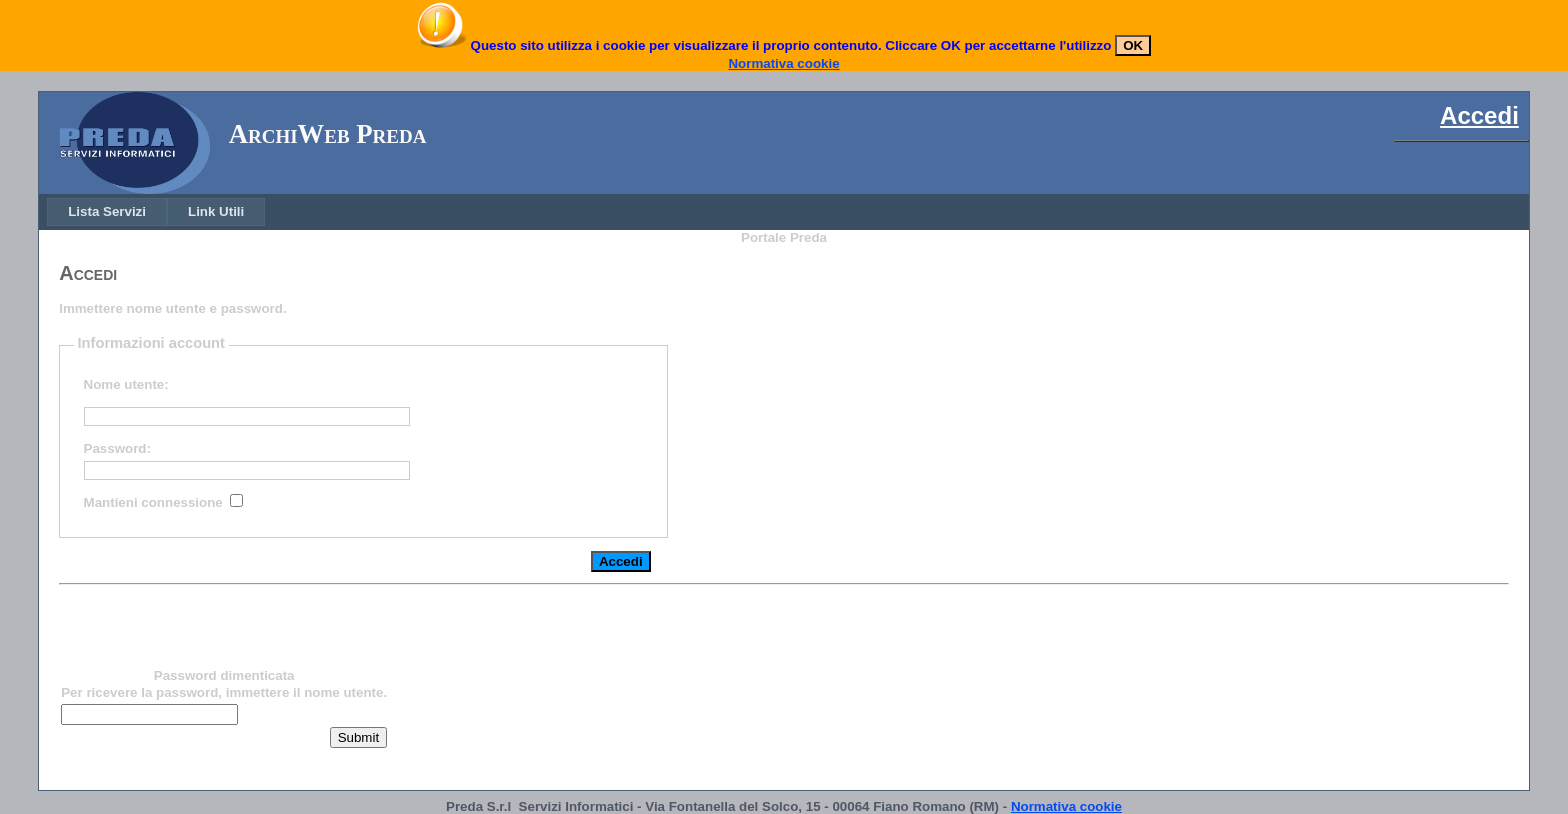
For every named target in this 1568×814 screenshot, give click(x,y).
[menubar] (156, 212)
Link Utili (216, 211)
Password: (117, 448)
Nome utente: (126, 384)
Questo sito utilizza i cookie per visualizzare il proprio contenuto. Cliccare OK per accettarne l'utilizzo (789, 45)
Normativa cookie (783, 63)
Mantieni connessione (153, 502)
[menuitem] (107, 212)
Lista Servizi (107, 211)
